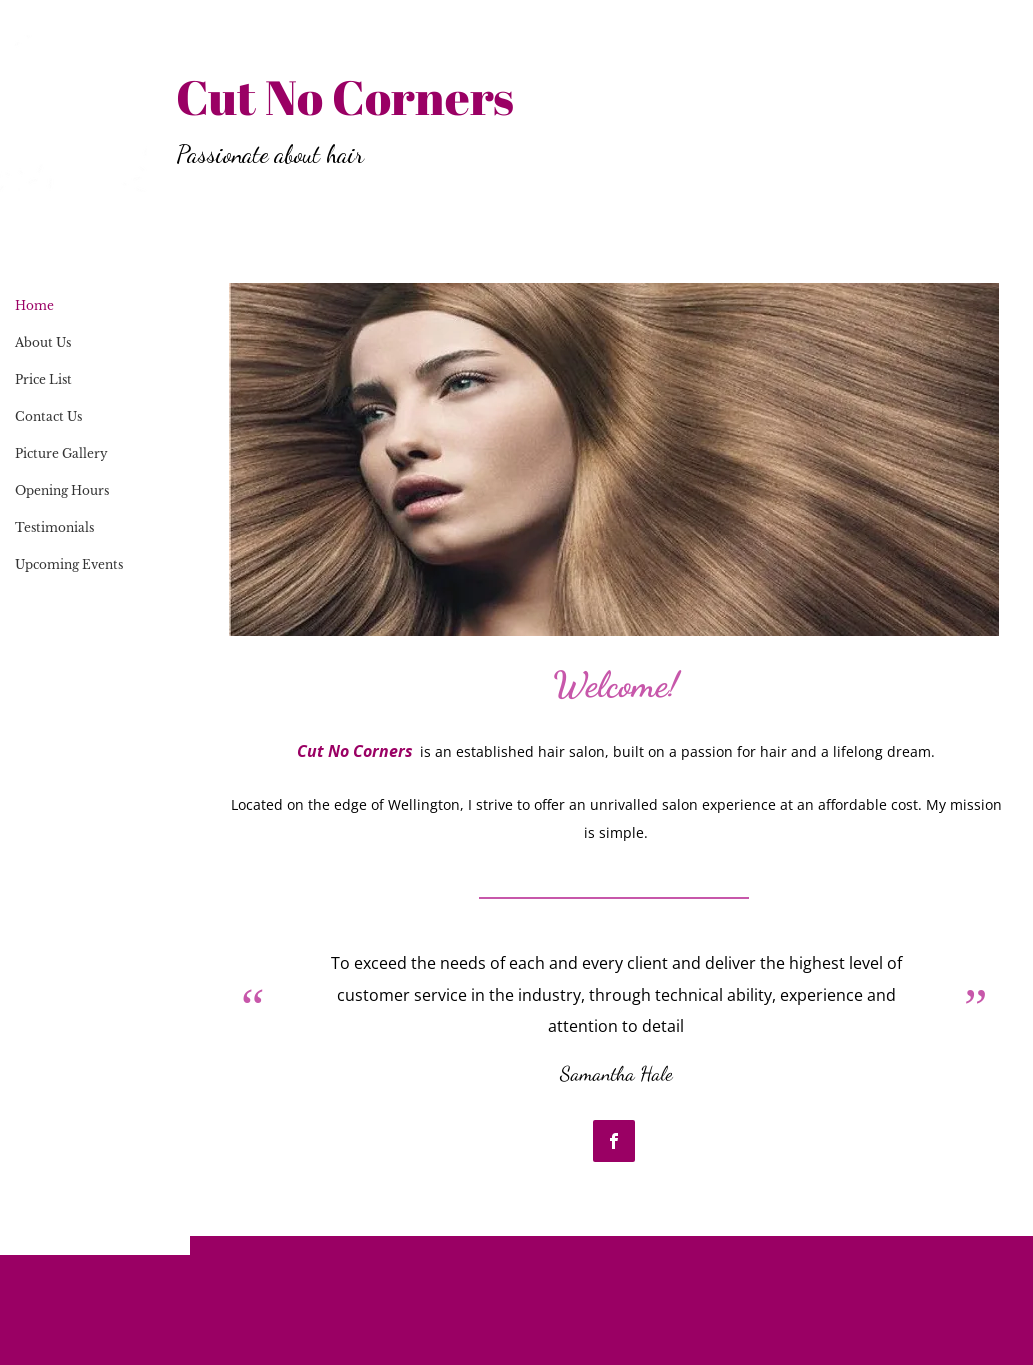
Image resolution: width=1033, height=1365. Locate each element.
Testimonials (54, 527)
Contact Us (48, 416)
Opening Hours (62, 490)
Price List (43, 379)
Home (34, 305)
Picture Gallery (61, 453)
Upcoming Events (69, 564)
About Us (43, 342)
